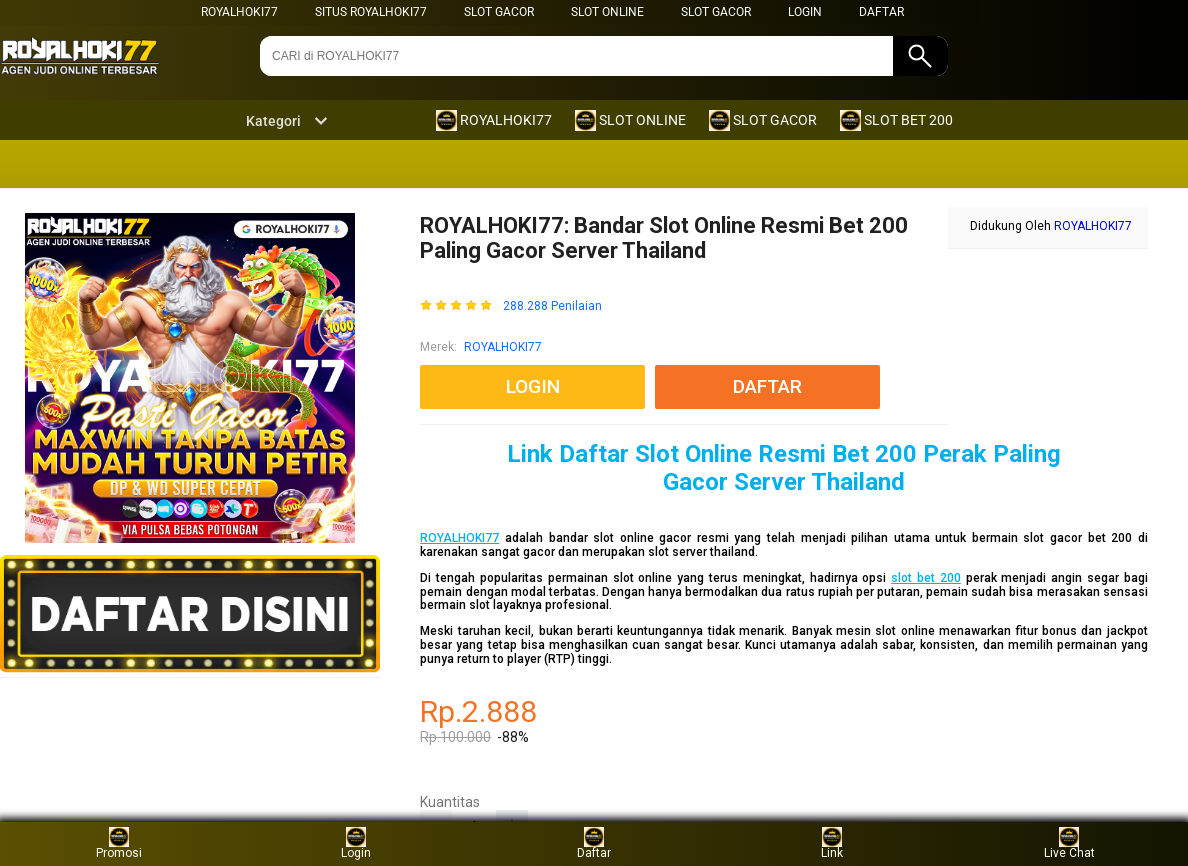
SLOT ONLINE (607, 12)
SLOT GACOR (499, 12)
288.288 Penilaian (552, 306)
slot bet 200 (926, 578)
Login (356, 843)
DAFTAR (881, 12)
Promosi (119, 843)
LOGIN (805, 12)
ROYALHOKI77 (239, 12)
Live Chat (1069, 843)
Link (832, 843)
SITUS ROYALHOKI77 (371, 12)
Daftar (594, 843)
